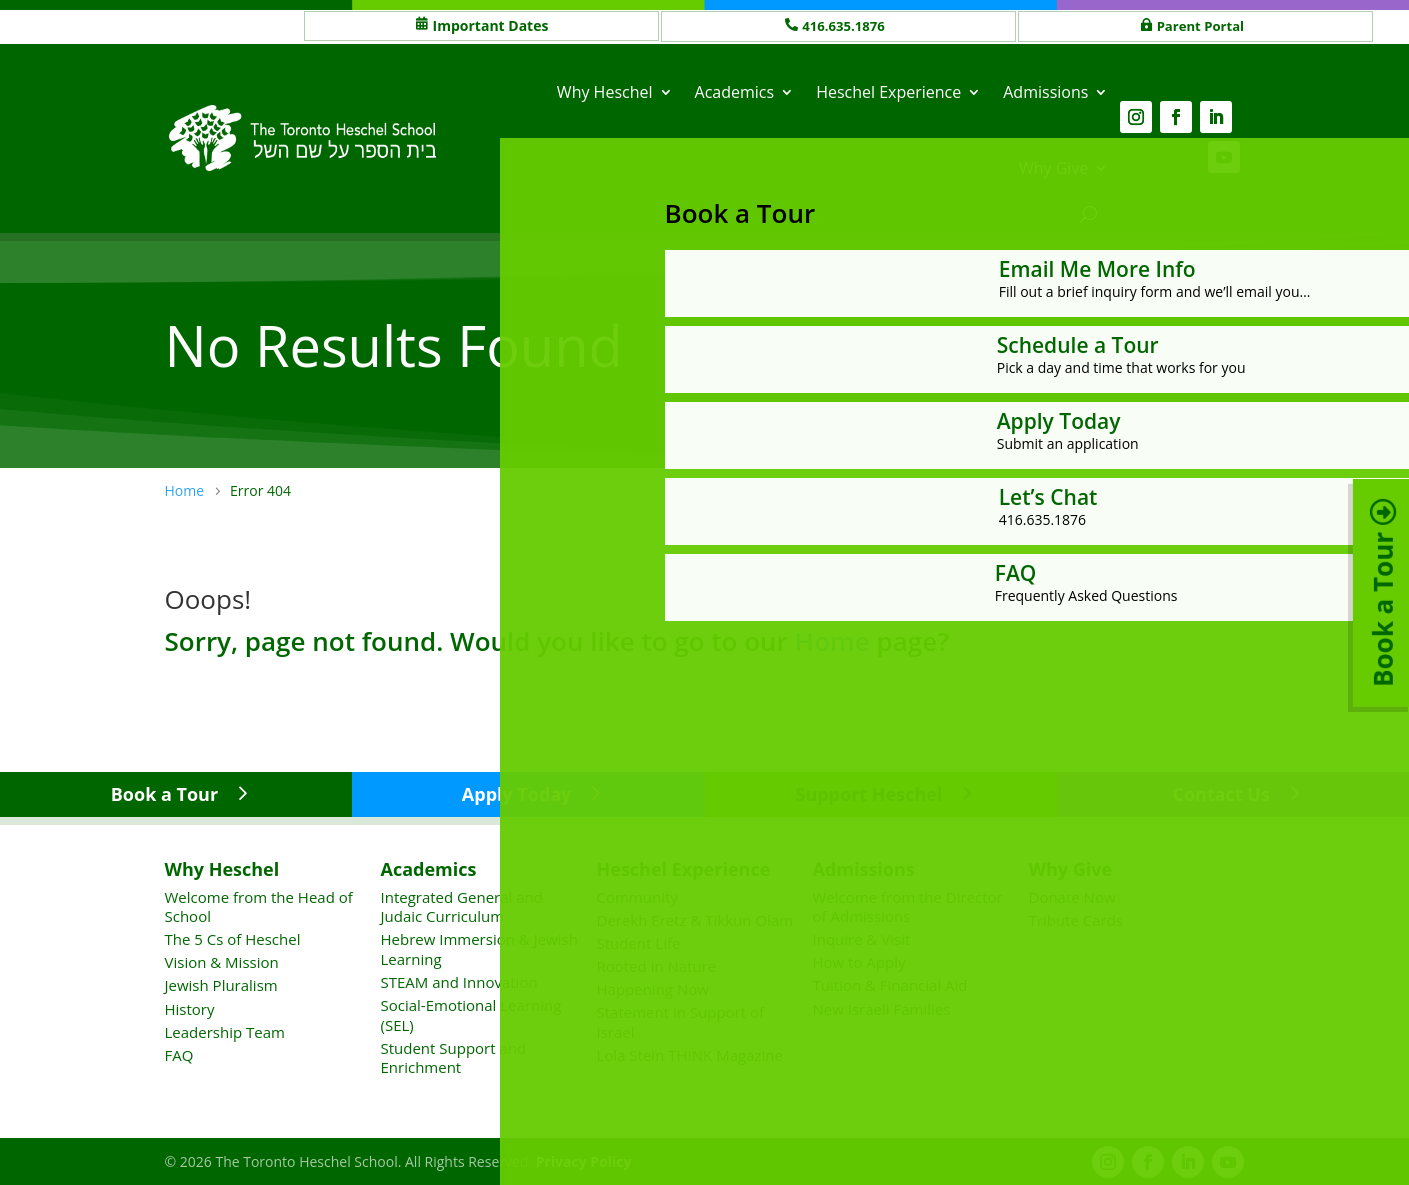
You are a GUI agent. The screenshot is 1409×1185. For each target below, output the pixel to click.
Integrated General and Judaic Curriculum (462, 905)
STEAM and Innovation (459, 981)
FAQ (179, 1054)
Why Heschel (605, 91)
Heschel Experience (888, 91)
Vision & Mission (222, 961)
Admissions (1045, 91)
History (190, 1007)
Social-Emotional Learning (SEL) (471, 1014)
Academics (735, 91)
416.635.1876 (847, 25)
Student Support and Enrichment (454, 1057)
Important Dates (491, 25)
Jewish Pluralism (221, 984)
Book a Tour (164, 793)
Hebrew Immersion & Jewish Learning (479, 948)
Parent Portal (1204, 25)
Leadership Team (225, 1031)
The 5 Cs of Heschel (233, 938)
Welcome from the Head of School (259, 905)
